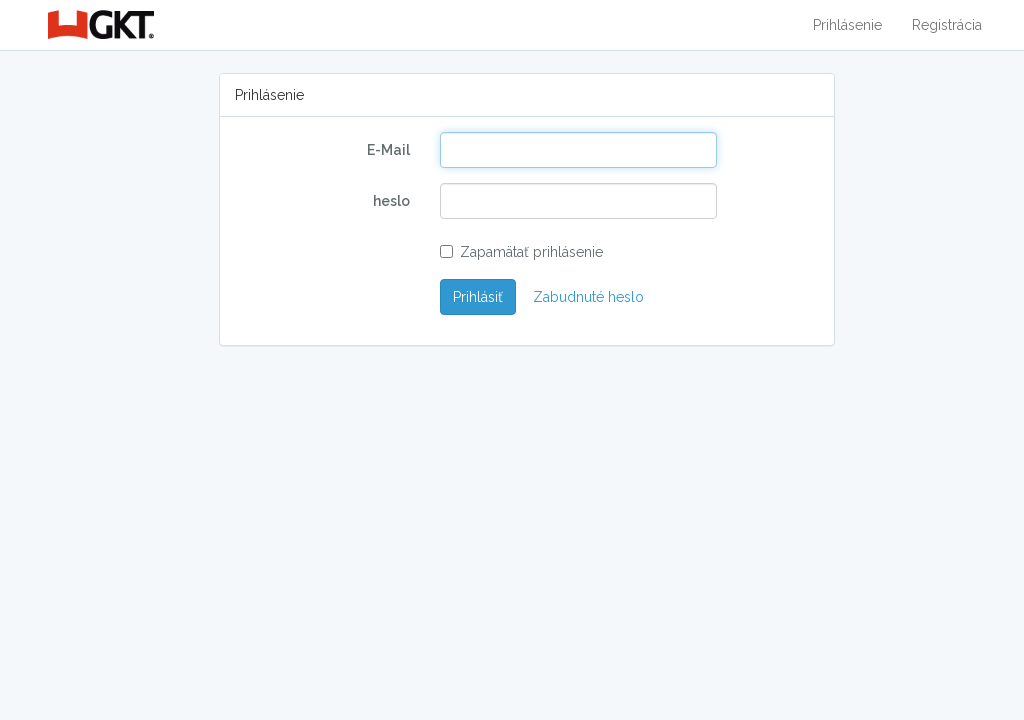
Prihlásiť (478, 297)
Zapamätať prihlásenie (521, 252)
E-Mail (388, 150)
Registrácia (947, 25)
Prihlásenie (847, 25)
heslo (391, 201)
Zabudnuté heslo (588, 297)
